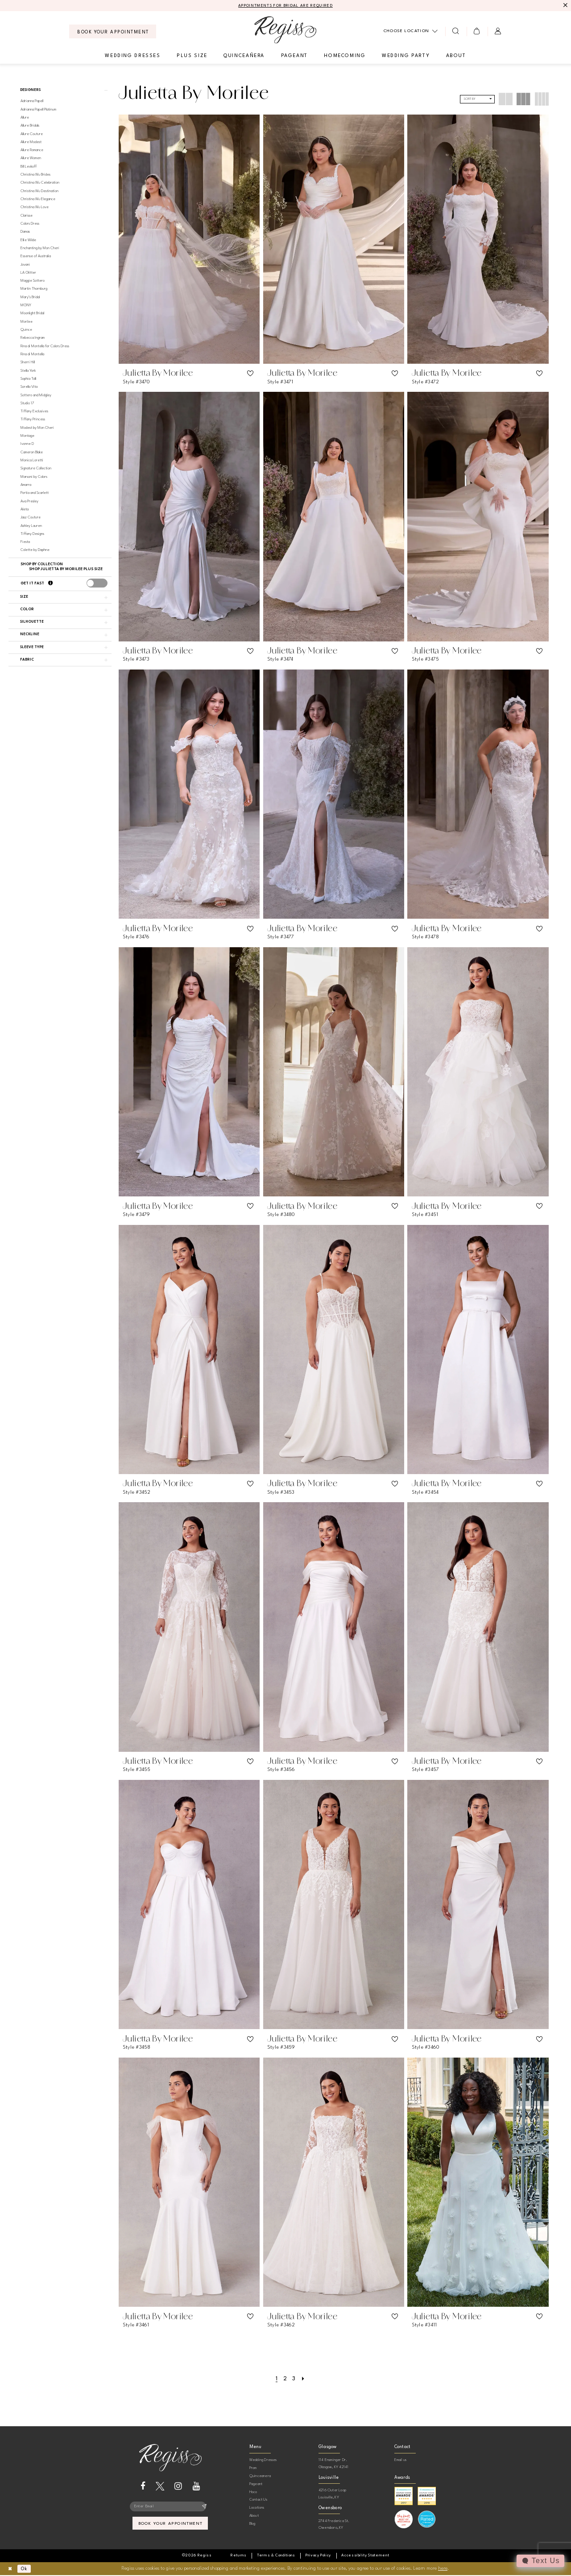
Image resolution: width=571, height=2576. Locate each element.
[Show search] (455, 31)
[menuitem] (112, 32)
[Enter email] (170, 2507)
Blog (252, 2524)
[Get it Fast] (50, 584)
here (442, 2569)
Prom (253, 2468)
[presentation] (97, 584)
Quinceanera (260, 2476)
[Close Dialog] (10, 2569)
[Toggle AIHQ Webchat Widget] (540, 2561)
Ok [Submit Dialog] (26, 2568)
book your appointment (171, 2525)
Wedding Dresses (263, 2460)
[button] (477, 31)
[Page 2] (285, 2379)
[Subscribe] (204, 2507)
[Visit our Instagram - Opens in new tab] (178, 2486)
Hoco (253, 2492)
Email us (400, 2460)
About (254, 2516)
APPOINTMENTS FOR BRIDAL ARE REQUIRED (286, 6)
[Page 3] (294, 2379)
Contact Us (258, 2500)
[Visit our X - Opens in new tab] (160, 2486)
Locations (257, 2508)
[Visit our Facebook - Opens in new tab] (143, 2486)
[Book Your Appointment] (112, 32)
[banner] (285, 30)
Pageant (255, 2484)
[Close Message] (565, 5)
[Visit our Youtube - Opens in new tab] (196, 2486)
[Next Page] (303, 2379)
